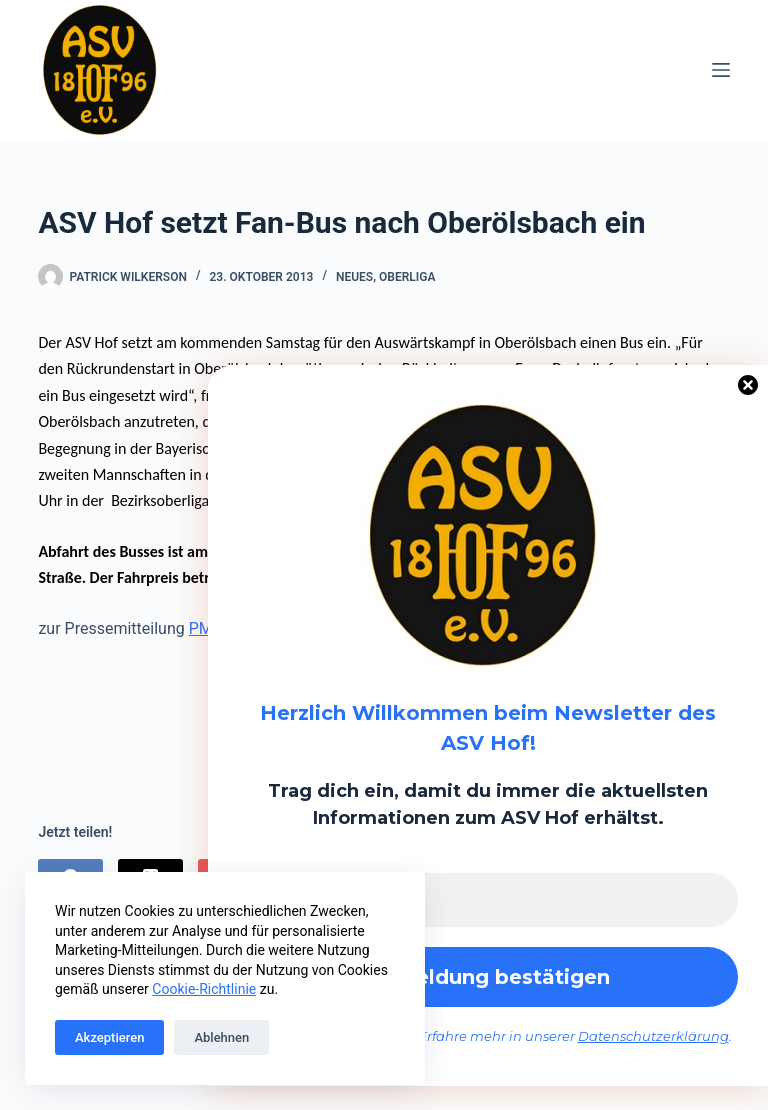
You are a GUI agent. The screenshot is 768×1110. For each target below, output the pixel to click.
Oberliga (407, 277)
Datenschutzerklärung (653, 1036)
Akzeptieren (109, 1037)
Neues (354, 277)
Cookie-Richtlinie (204, 989)
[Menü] (721, 70)
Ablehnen (221, 1037)
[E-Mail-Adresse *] (488, 900)
